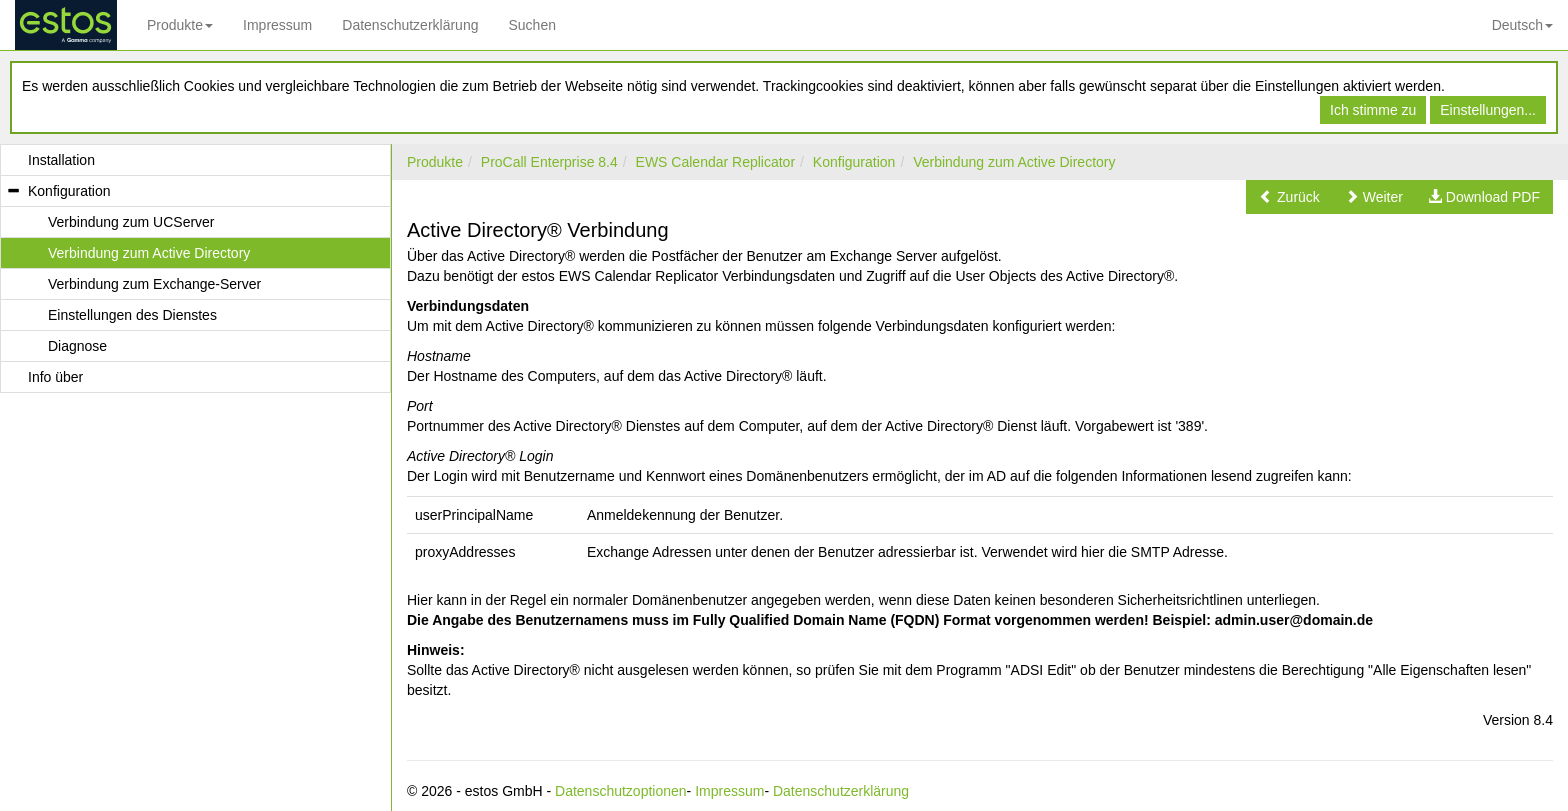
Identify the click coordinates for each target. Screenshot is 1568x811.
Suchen (531, 25)
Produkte (180, 25)
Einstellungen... (1488, 110)
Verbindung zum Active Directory (1014, 162)
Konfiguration (854, 162)
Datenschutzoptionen (621, 791)
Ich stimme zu (1373, 110)
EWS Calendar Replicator (716, 162)
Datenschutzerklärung (410, 25)
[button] (1289, 197)
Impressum (277, 25)
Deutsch (1522, 25)
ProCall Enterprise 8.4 (549, 162)
